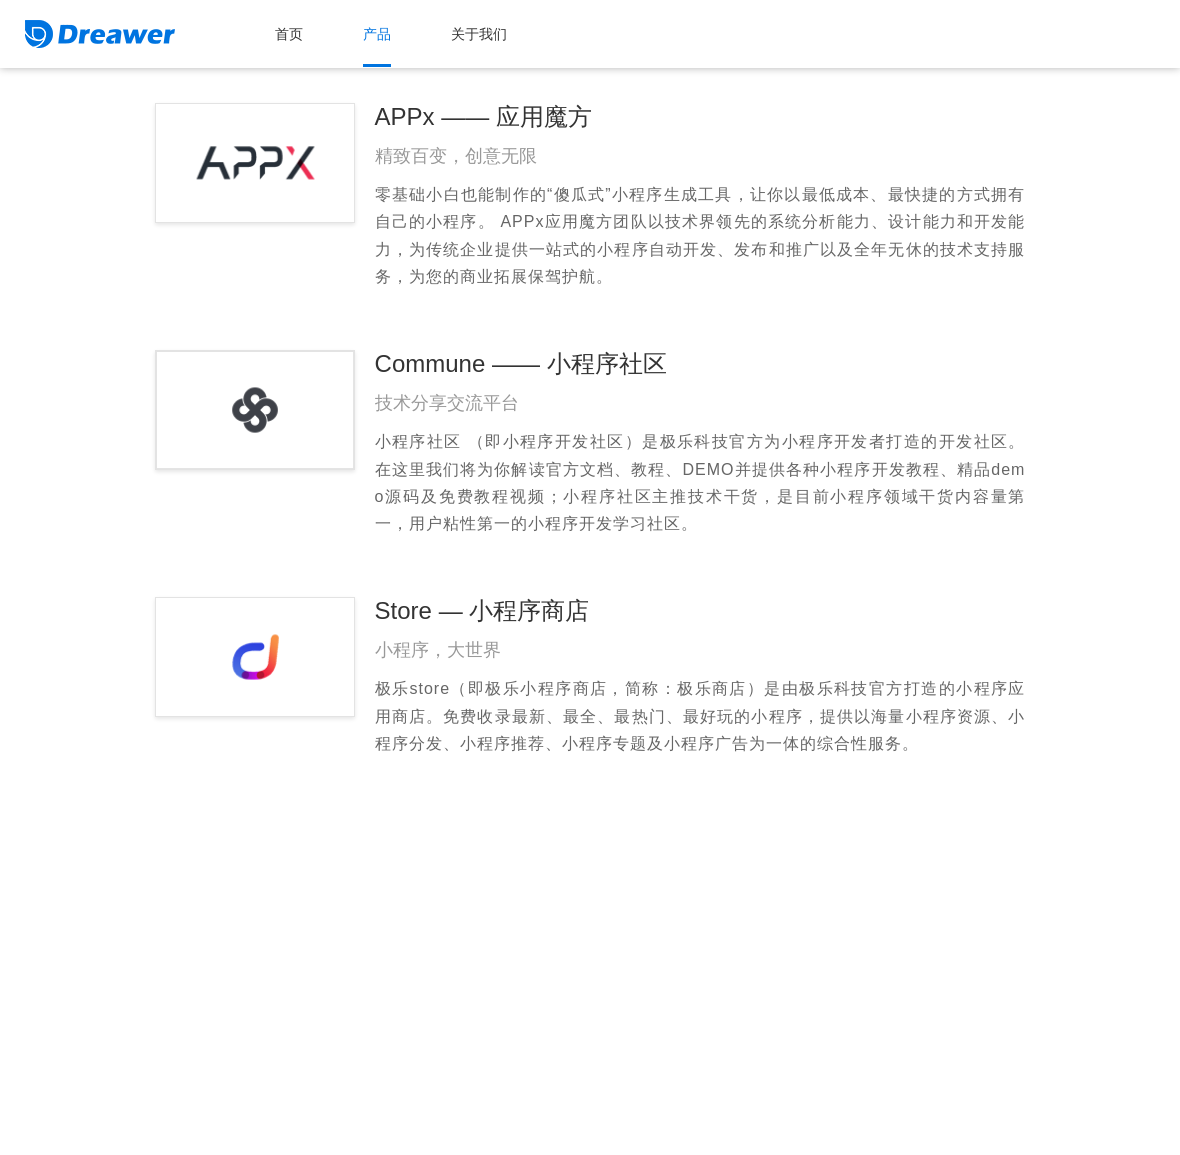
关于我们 (479, 34)
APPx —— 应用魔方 (483, 116)
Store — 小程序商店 (482, 610)
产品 (377, 34)
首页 (289, 34)
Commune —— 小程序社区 (521, 363)
